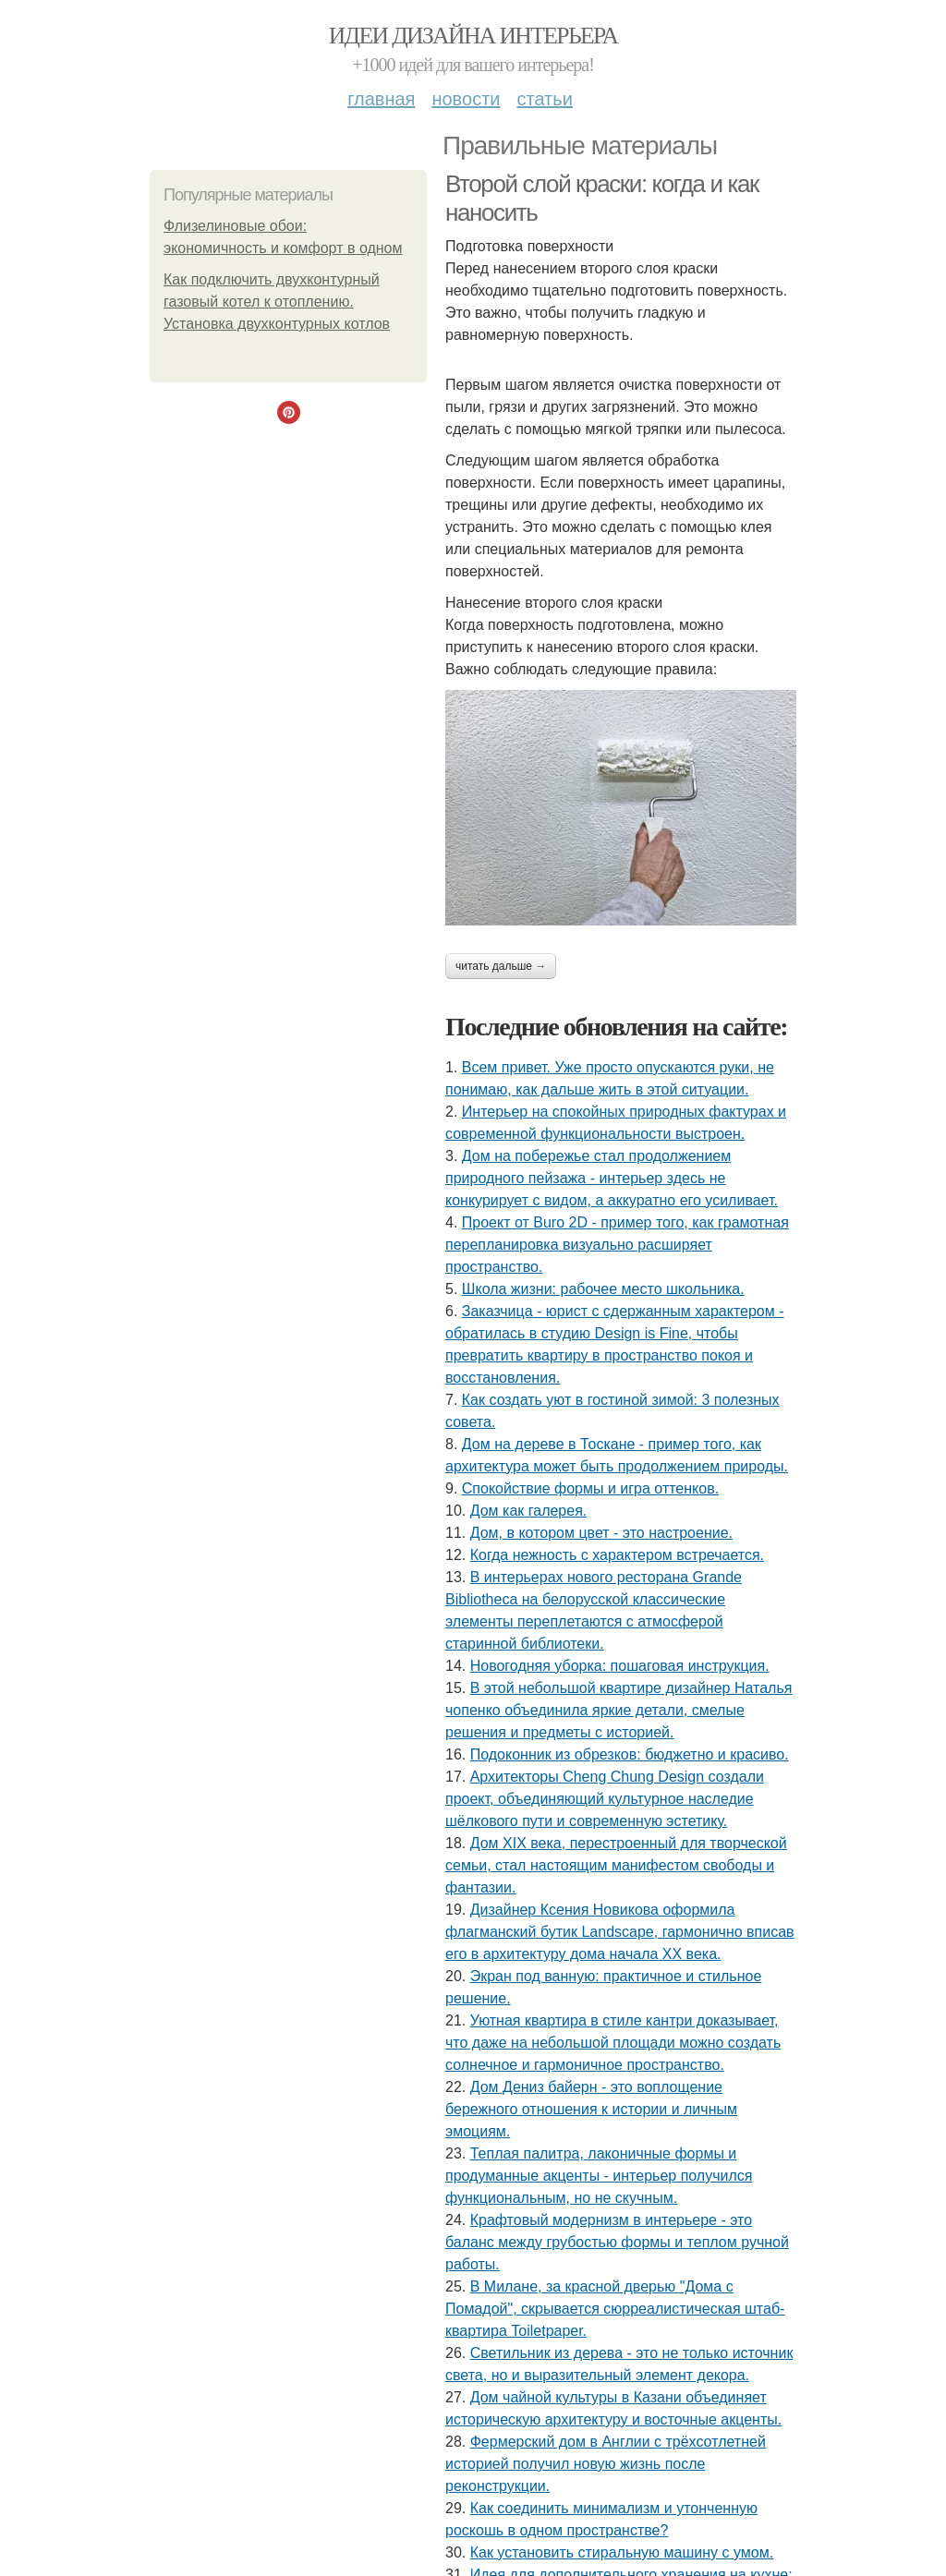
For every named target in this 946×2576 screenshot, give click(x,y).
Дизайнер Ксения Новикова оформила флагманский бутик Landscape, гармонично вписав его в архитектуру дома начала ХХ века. (619, 1932)
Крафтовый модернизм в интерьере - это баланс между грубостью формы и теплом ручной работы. (617, 2242)
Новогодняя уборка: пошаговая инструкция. (620, 1666)
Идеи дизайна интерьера (473, 35)
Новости (465, 99)
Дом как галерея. (529, 1510)
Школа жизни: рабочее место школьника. (603, 1289)
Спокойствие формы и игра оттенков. (590, 1488)
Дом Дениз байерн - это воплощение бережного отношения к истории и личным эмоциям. (591, 2109)
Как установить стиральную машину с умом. (621, 2552)
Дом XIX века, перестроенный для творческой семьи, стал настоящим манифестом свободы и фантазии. (616, 1865)
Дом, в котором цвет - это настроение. (601, 1533)
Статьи (544, 99)
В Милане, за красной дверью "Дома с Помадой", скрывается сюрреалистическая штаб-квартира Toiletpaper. (614, 2309)
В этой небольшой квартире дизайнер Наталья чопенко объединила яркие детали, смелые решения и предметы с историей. (618, 1710)
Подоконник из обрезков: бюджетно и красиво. (629, 1754)
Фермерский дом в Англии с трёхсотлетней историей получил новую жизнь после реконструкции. (605, 2464)
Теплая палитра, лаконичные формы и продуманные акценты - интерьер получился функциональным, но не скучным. (598, 2176)
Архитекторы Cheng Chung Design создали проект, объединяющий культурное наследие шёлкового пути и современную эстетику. (604, 1799)
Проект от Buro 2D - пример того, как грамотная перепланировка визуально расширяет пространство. (617, 1245)
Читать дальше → (500, 966)
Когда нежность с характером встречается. (617, 1555)
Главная (381, 99)
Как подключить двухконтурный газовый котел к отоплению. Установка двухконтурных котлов (277, 302)
